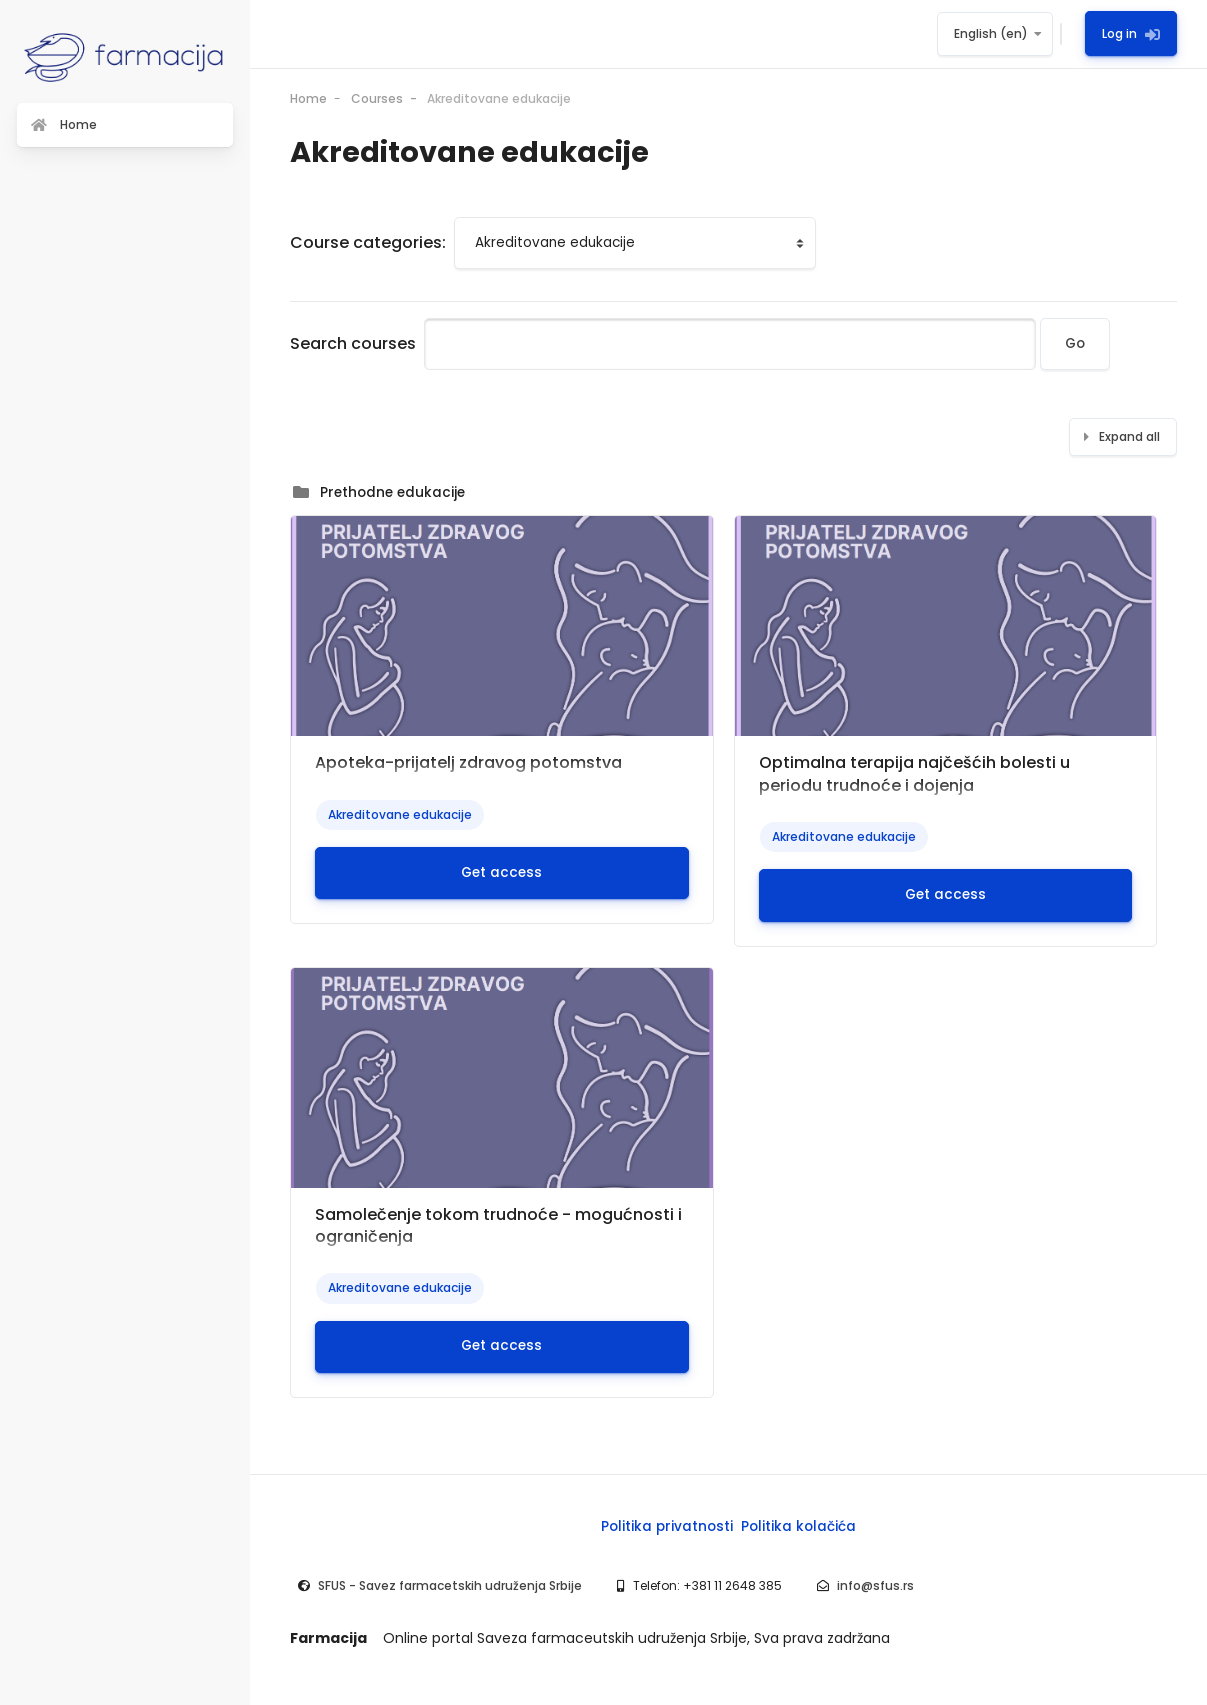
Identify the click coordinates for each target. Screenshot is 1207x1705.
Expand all (1129, 436)
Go (1075, 343)
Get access (501, 872)
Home (308, 98)
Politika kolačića (798, 1526)
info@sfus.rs (875, 1585)
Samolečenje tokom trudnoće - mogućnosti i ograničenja (498, 1225)
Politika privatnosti (667, 1526)
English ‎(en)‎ (991, 33)
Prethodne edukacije (392, 492)
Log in (1131, 33)
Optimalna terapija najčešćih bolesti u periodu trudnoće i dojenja (914, 773)
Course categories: (368, 242)
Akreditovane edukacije (499, 98)
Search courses (353, 343)
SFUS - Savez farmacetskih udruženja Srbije (450, 1585)
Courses (377, 98)
